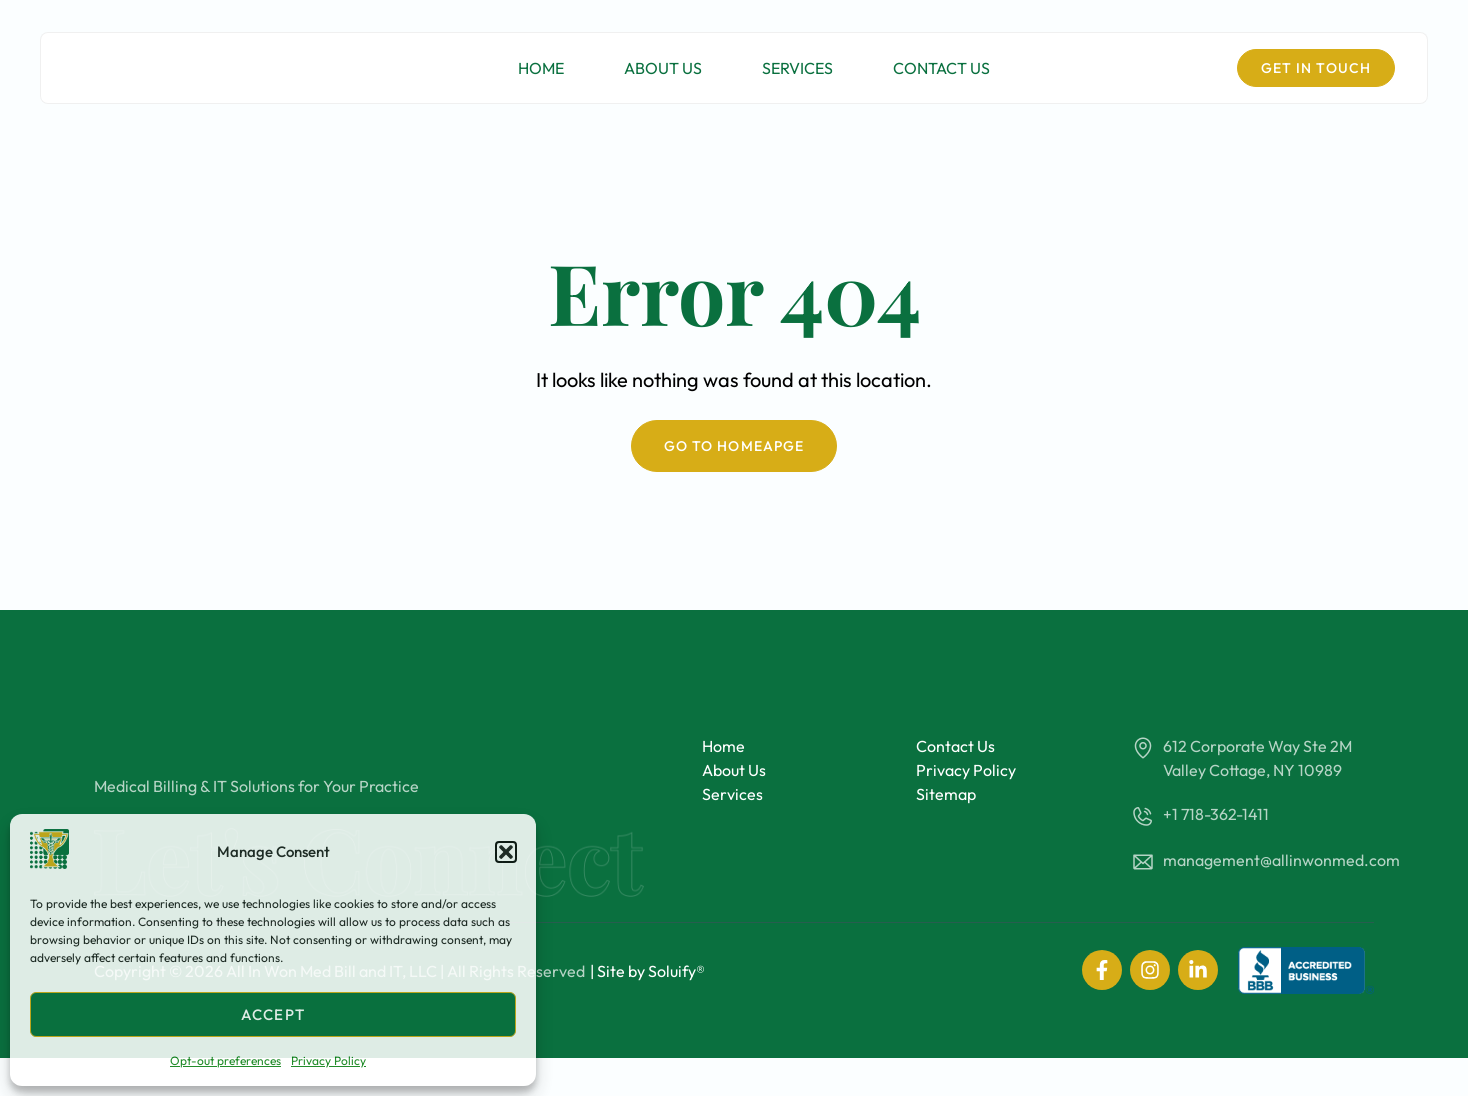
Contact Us (941, 81)
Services (797, 81)
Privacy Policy (328, 1060)
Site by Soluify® (651, 1009)
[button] (506, 852)
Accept (273, 1014)
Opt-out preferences (225, 1060)
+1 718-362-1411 (1216, 814)
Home (541, 81)
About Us (663, 81)
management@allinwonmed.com (1281, 860)
